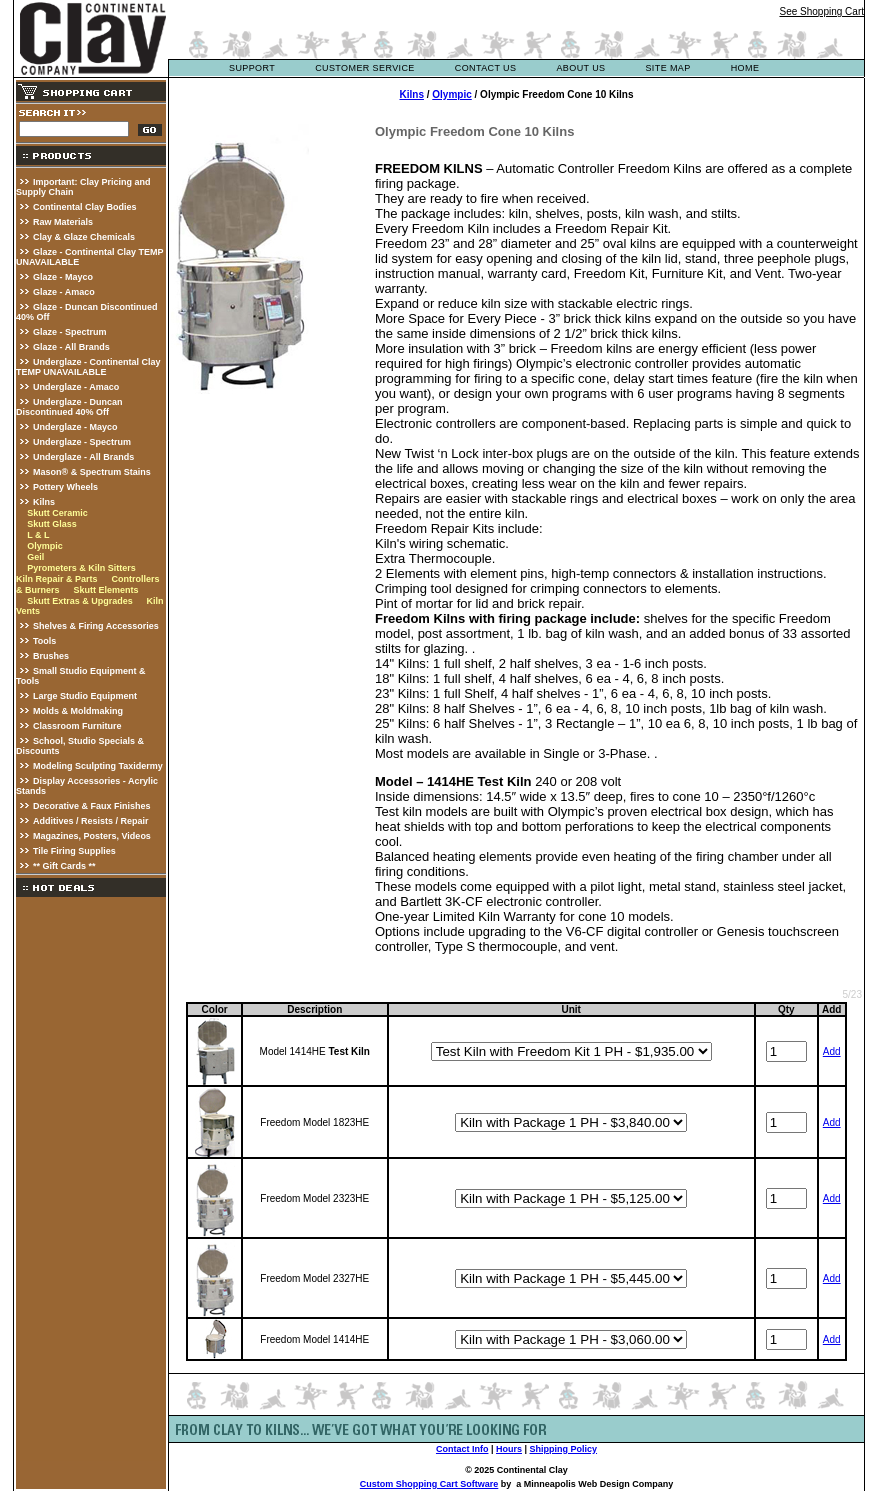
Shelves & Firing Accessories (96, 626)
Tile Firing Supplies (74, 851)
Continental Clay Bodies (85, 207)
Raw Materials (63, 222)
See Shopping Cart (821, 11)
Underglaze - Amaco (76, 387)
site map (667, 68)
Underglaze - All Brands (83, 457)
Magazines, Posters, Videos (92, 836)
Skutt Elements (105, 590)
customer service (365, 68)
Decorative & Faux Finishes (92, 806)
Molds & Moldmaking (78, 711)
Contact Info (462, 1449)
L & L (38, 535)
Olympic (45, 546)
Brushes (51, 656)
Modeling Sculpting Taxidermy (98, 766)
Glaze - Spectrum (70, 332)
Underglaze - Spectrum (82, 442)
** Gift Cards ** (64, 866)
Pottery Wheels (65, 487)
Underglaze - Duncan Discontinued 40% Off (69, 407)
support (252, 68)
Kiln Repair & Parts (57, 579)
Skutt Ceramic (57, 513)
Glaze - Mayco (63, 277)
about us (580, 68)
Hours (509, 1449)
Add (832, 1051)
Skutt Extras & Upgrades (80, 601)
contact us (486, 68)
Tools (44, 641)
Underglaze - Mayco (75, 427)
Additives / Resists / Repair (91, 821)
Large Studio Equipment (85, 696)
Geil (35, 557)
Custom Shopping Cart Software (429, 1484)
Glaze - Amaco (64, 292)
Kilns (44, 502)
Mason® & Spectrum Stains (92, 472)
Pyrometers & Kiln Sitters (81, 568)
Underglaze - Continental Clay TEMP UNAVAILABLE (88, 367)
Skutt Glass (52, 524)
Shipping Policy (564, 1449)
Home (745, 68)
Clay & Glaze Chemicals (84, 237)
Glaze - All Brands (71, 347)
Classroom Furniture (77, 726)
